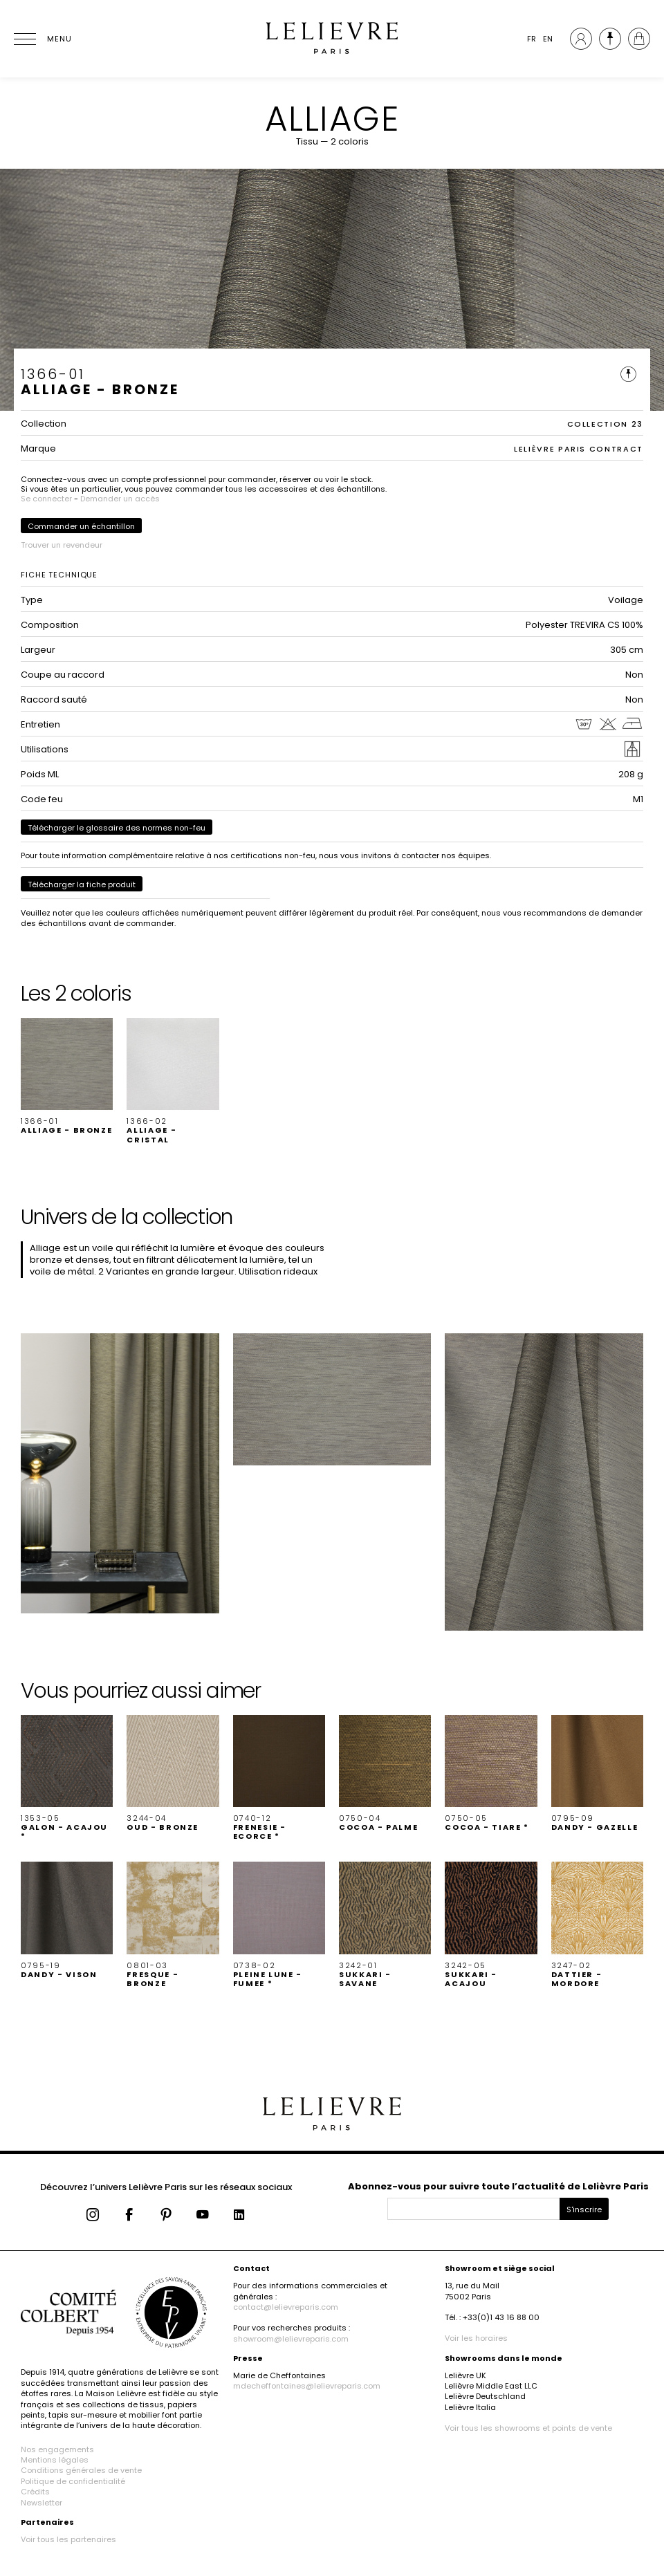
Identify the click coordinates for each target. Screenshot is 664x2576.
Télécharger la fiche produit (82, 884)
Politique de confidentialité (73, 2481)
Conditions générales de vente (81, 2470)
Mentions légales (55, 2459)
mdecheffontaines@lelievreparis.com (306, 2385)
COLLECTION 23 (605, 423)
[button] (67, 1077)
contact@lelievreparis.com (285, 2307)
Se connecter (46, 498)
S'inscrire (584, 2209)
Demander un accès (120, 498)
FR (531, 38)
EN (548, 38)
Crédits (35, 2491)
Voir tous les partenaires (68, 2539)
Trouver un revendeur (61, 544)
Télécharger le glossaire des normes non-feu (116, 827)
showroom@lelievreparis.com (291, 2338)
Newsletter (41, 2502)
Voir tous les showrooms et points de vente (528, 2428)
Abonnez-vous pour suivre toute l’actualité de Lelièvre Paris (498, 2186)
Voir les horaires (476, 2338)
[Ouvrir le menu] (41, 39)
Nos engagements (57, 2449)
